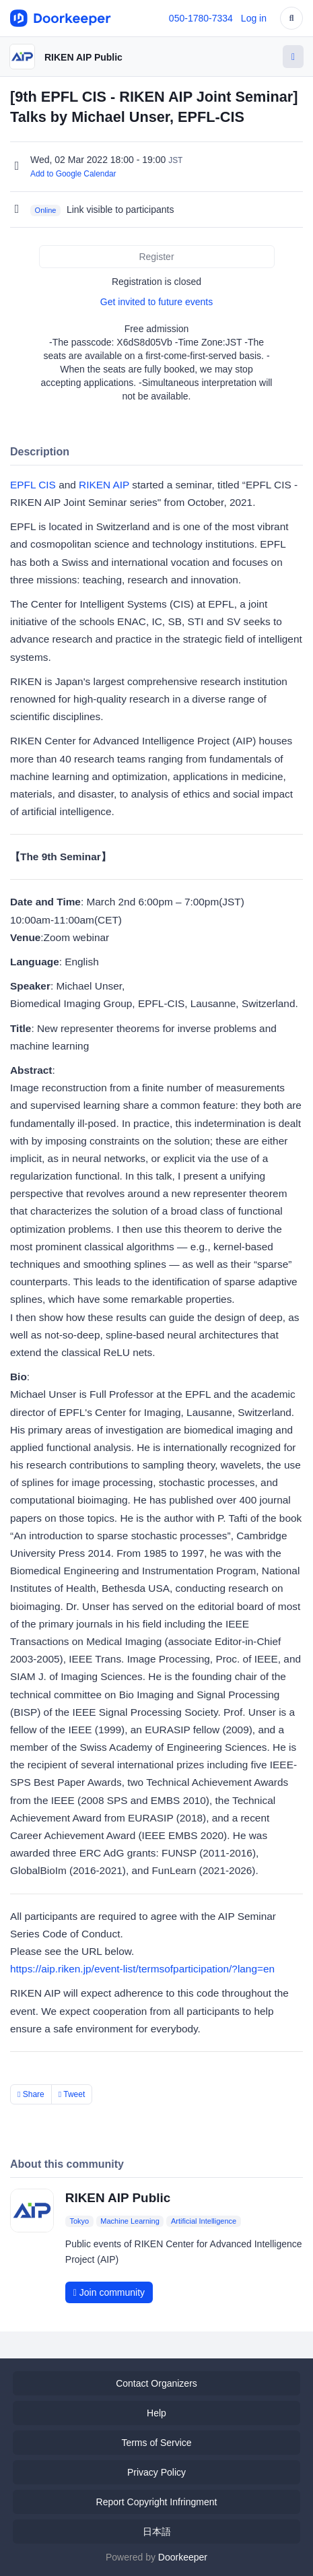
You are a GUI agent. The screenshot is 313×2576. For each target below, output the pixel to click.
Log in (254, 18)
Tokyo (79, 2221)
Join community (109, 2292)
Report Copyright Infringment (156, 2502)
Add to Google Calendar (73, 174)
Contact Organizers (156, 2383)
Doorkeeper (182, 2557)
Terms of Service (156, 2442)
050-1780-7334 (201, 18)
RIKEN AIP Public (83, 57)
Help (156, 2413)
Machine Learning (129, 2221)
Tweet (72, 2094)
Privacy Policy (156, 2472)
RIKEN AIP (104, 484)
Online (46, 210)
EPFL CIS (33, 484)
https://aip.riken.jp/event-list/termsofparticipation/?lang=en (142, 1968)
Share (31, 2094)
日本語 (157, 2531)
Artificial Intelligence (203, 2221)
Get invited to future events (156, 301)
